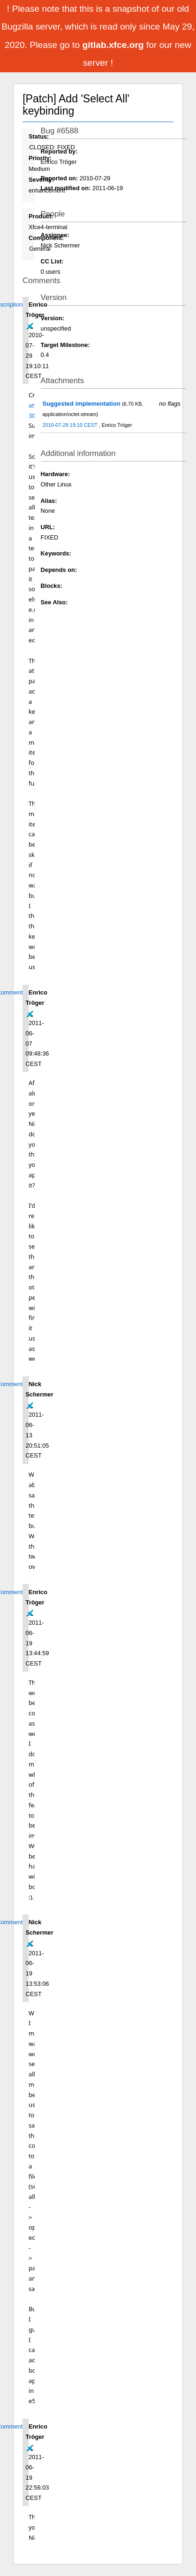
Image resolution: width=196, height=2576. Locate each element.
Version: (53, 318)
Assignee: (55, 235)
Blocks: (51, 585)
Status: (39, 136)
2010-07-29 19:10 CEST (70, 425)
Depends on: (59, 569)
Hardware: (55, 474)
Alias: (49, 500)
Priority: (40, 158)
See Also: (54, 602)
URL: (48, 527)
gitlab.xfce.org (114, 45)
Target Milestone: (65, 344)
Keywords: (56, 553)
